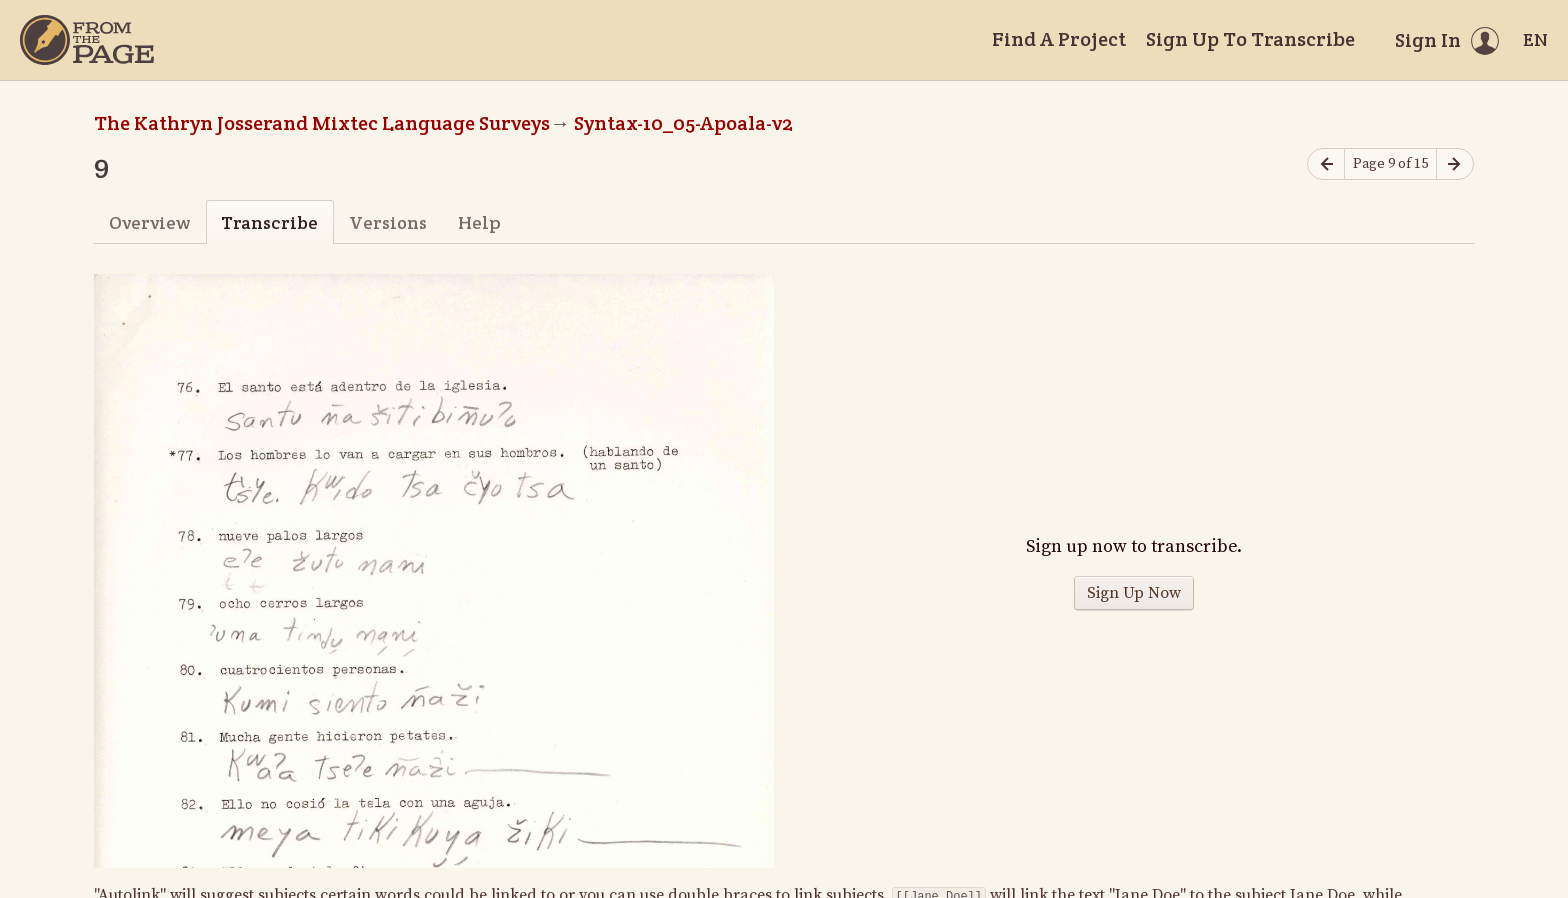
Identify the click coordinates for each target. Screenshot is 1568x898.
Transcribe (269, 222)
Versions (388, 222)
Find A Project (1059, 39)
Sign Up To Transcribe (1250, 39)
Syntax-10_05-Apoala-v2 (683, 123)
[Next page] (1455, 164)
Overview (149, 222)
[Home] (87, 40)
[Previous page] (1326, 164)
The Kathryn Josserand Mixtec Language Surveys (322, 123)
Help (479, 222)
